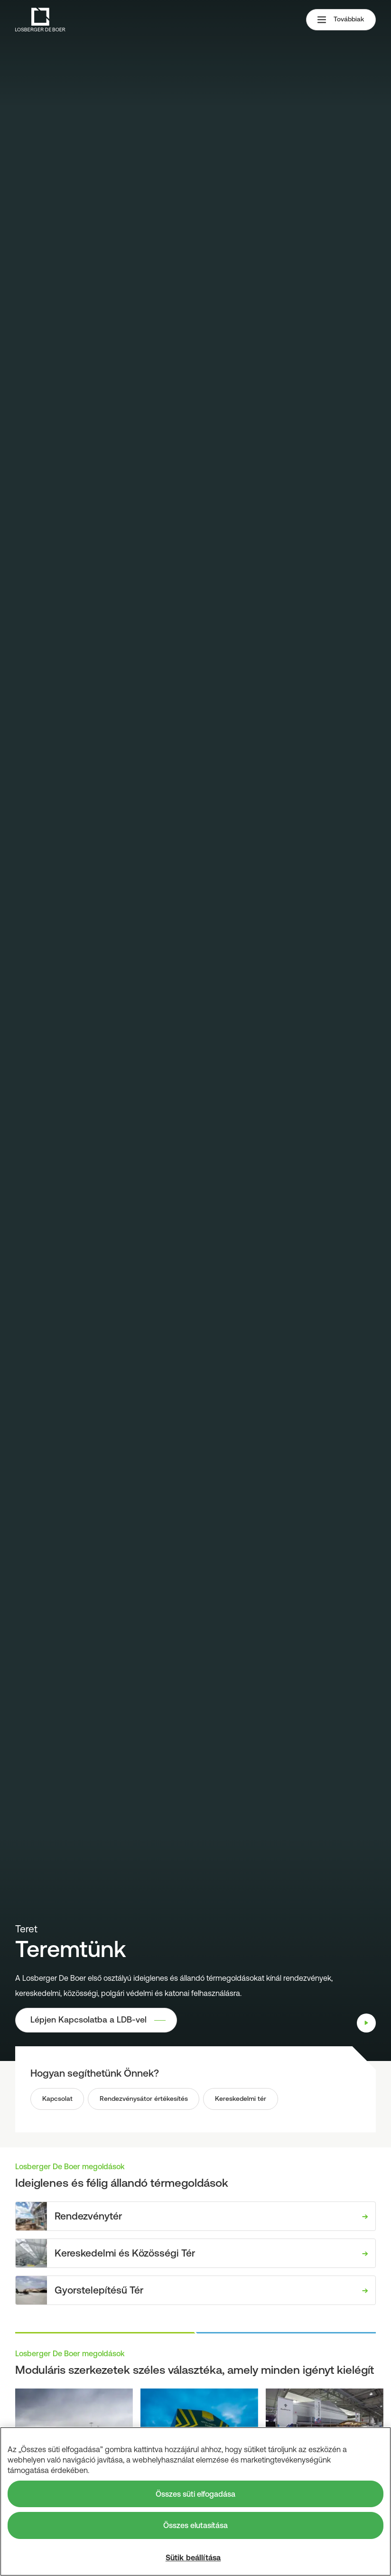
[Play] (366, 2023)
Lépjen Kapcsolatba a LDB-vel (89, 2020)
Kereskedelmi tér (241, 2099)
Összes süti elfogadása (195, 2494)
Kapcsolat (57, 2099)
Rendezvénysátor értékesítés (144, 2099)
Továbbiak (340, 20)
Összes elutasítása (195, 2525)
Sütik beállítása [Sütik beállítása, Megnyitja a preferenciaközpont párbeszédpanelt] (193, 2557)
